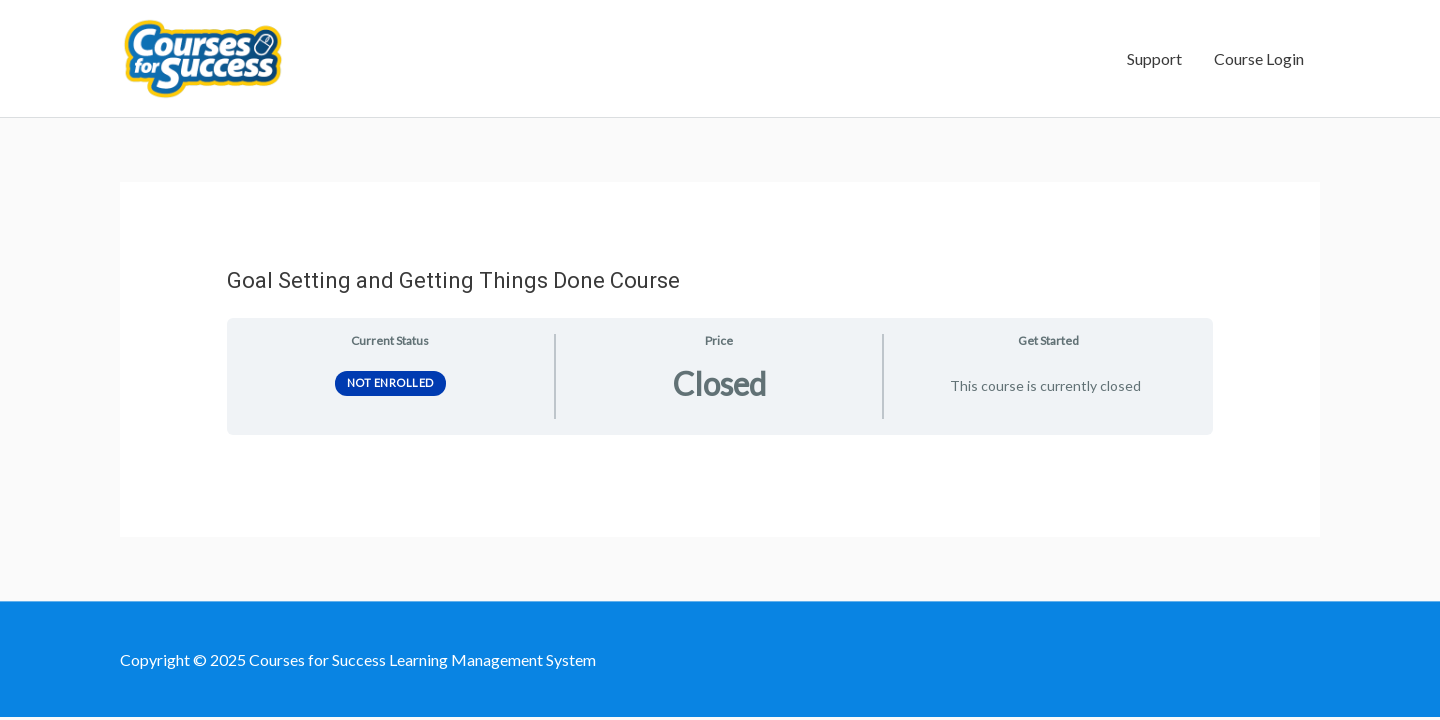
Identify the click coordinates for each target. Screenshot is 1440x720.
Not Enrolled (390, 382)
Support (1154, 58)
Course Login (1259, 58)
